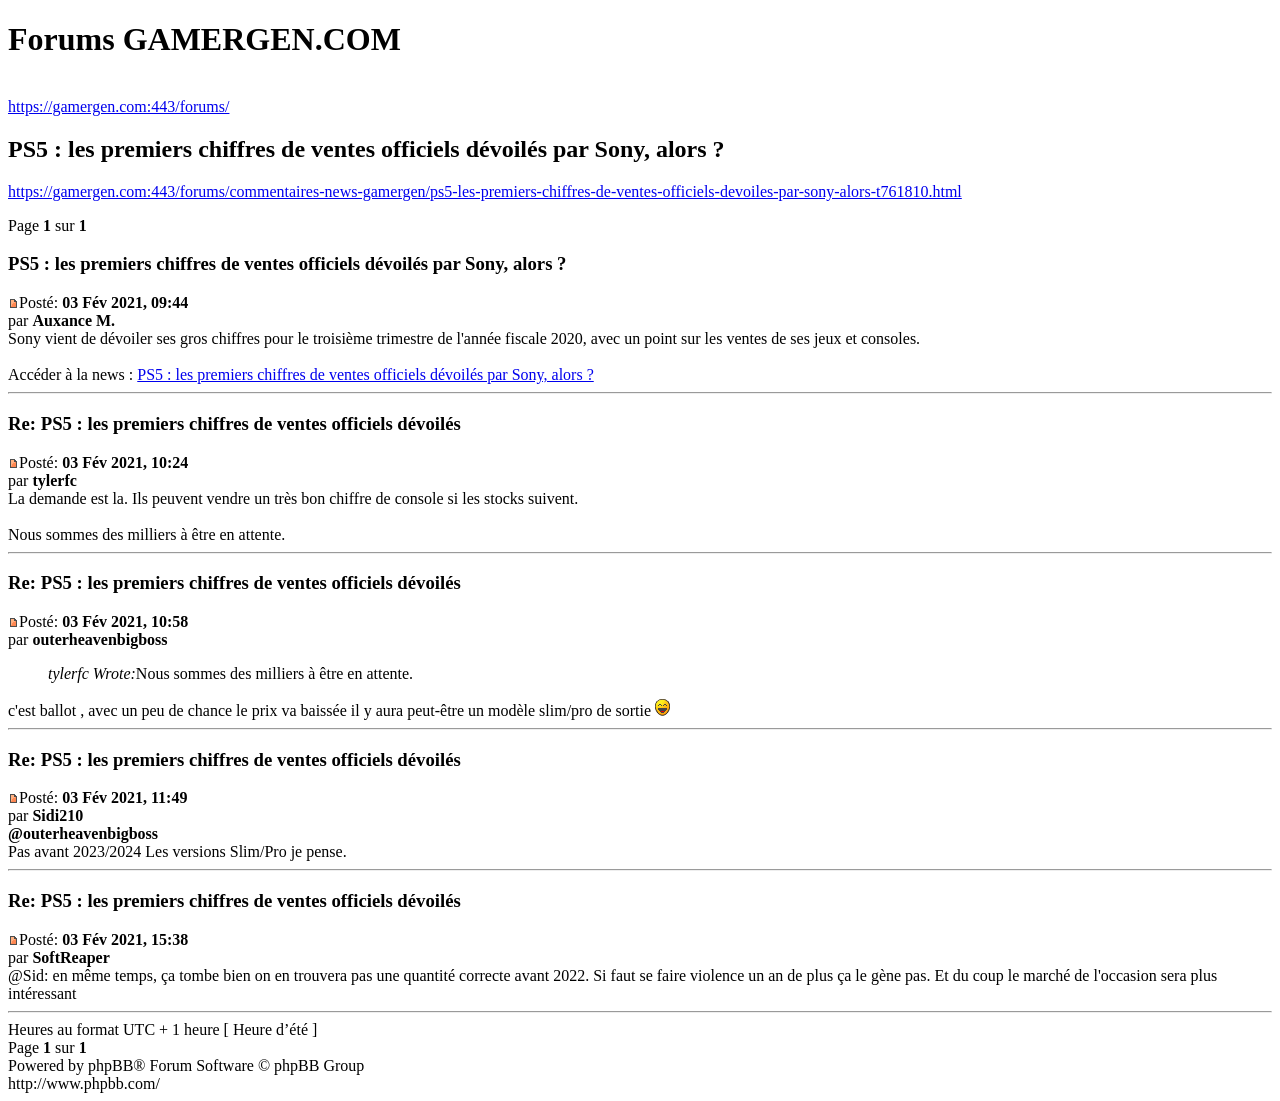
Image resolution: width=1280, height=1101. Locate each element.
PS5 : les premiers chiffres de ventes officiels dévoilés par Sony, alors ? (365, 374)
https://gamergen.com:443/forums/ (118, 106)
